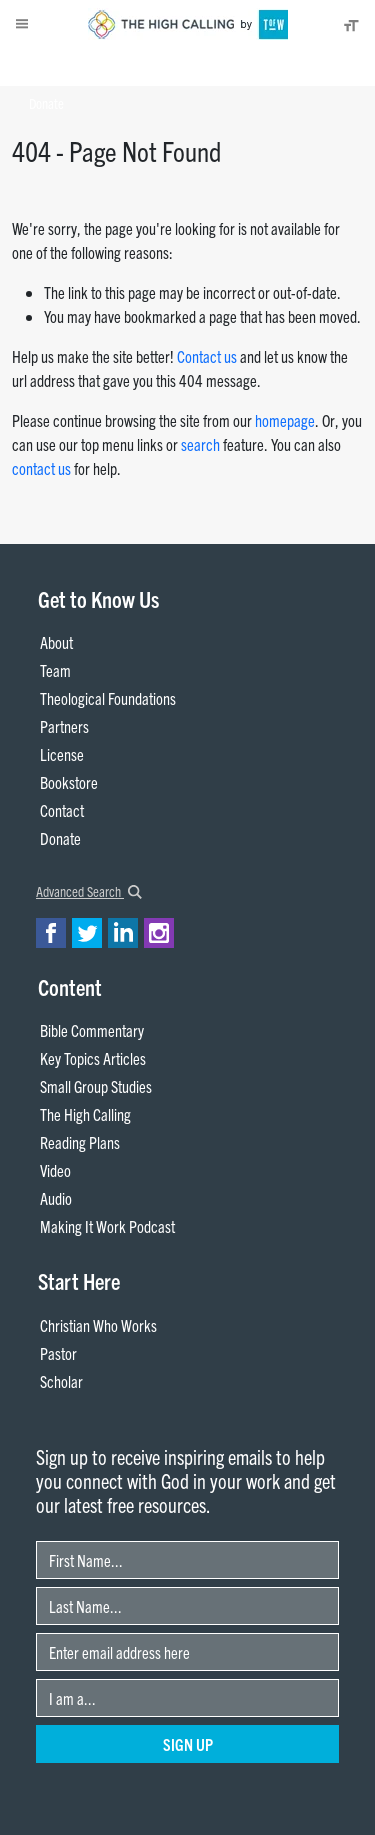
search (200, 444)
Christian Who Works (98, 1325)
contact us (41, 468)
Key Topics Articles (93, 1058)
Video (55, 1170)
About (46, 66)
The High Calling (85, 1114)
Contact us (207, 356)
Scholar (61, 1381)
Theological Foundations (108, 698)
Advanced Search (89, 891)
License (62, 754)
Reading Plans (80, 1142)
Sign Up (188, 1744)
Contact (62, 810)
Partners (64, 726)
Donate (46, 103)
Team (55, 670)
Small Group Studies (96, 1086)
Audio (56, 1198)
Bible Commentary (92, 1030)
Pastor (58, 1353)
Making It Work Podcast (107, 1226)
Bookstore (69, 782)
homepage (285, 420)
